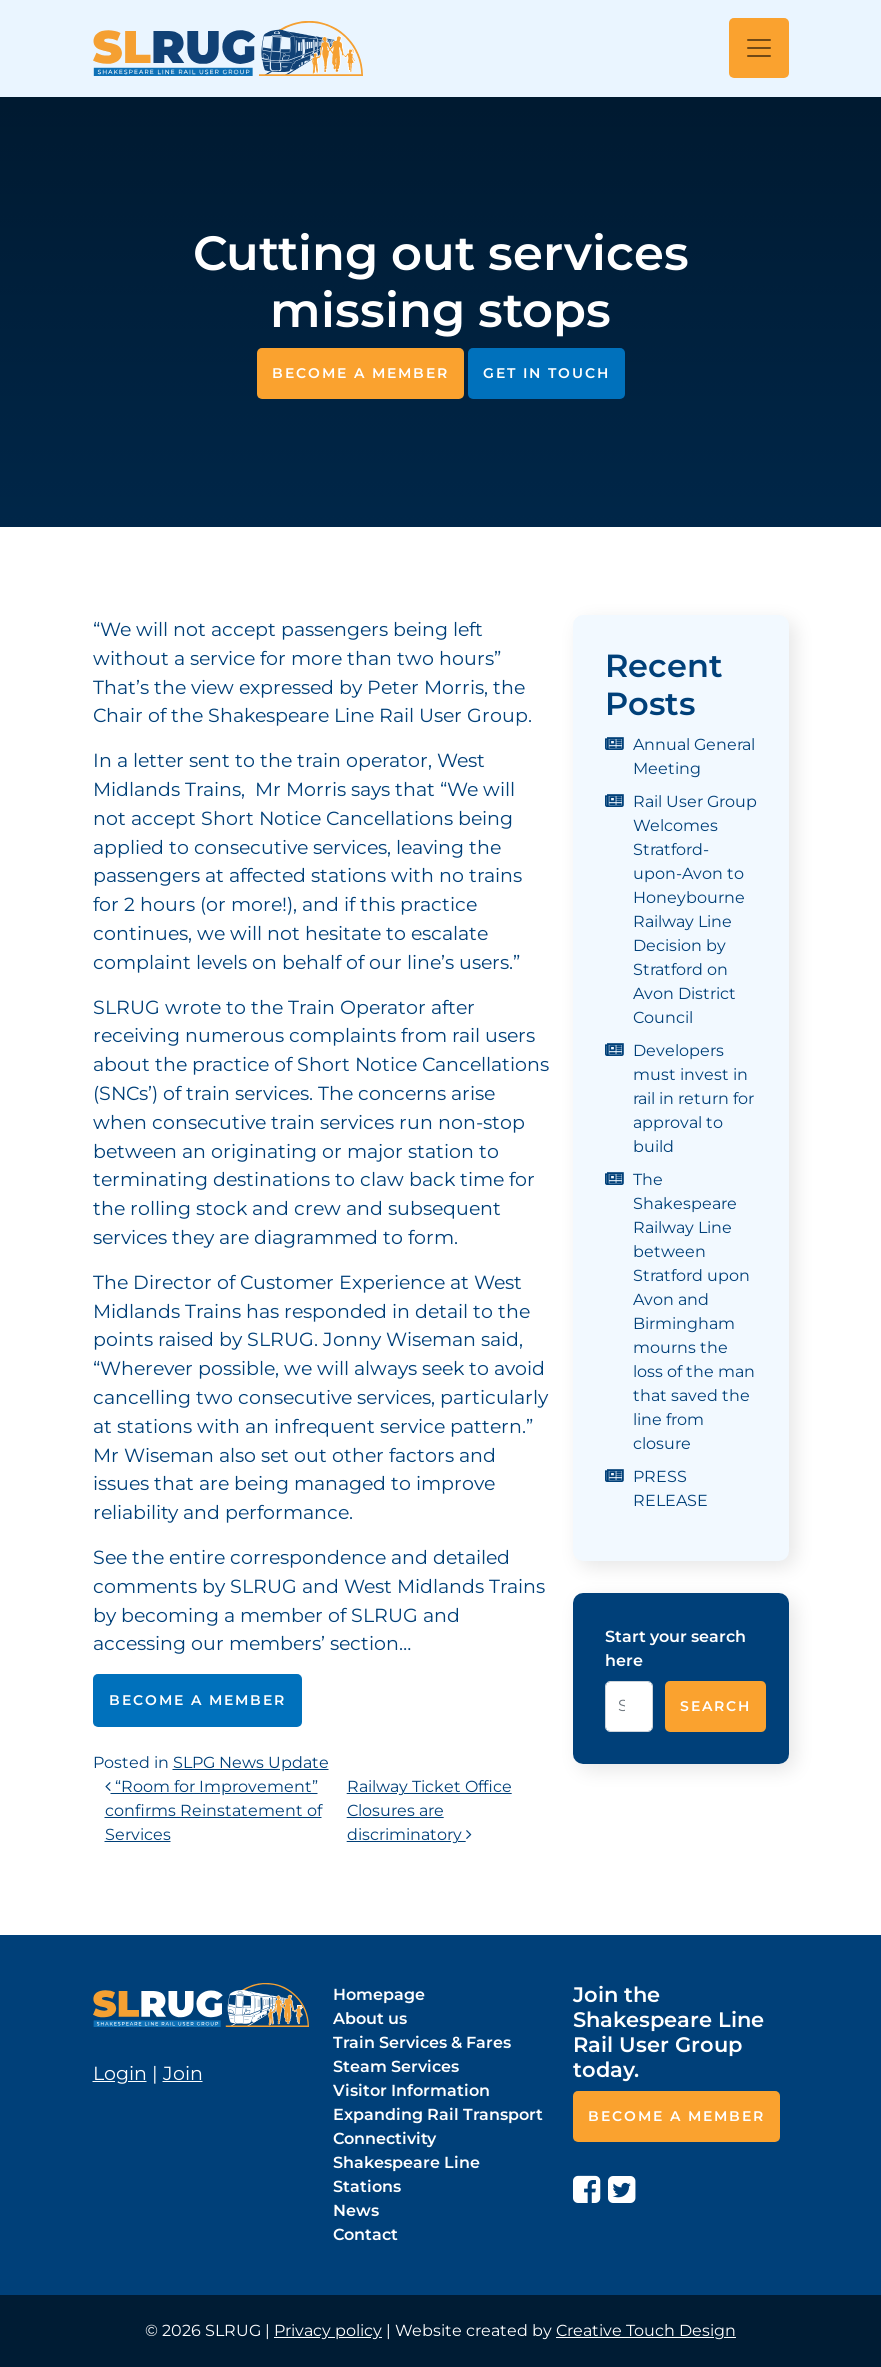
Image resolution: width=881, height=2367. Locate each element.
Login (120, 2073)
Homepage (379, 1994)
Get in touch (546, 373)
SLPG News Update (251, 1762)
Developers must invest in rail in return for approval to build (693, 1098)
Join (183, 2073)
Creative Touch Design (646, 2330)
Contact (365, 2234)
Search (715, 1706)
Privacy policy (328, 2330)
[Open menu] (759, 48)
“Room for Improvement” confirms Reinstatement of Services (213, 1810)
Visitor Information (411, 2090)
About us (370, 2018)
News (356, 2210)
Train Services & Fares (422, 2042)
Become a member (360, 373)
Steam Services (396, 2066)
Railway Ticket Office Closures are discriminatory (429, 1810)
